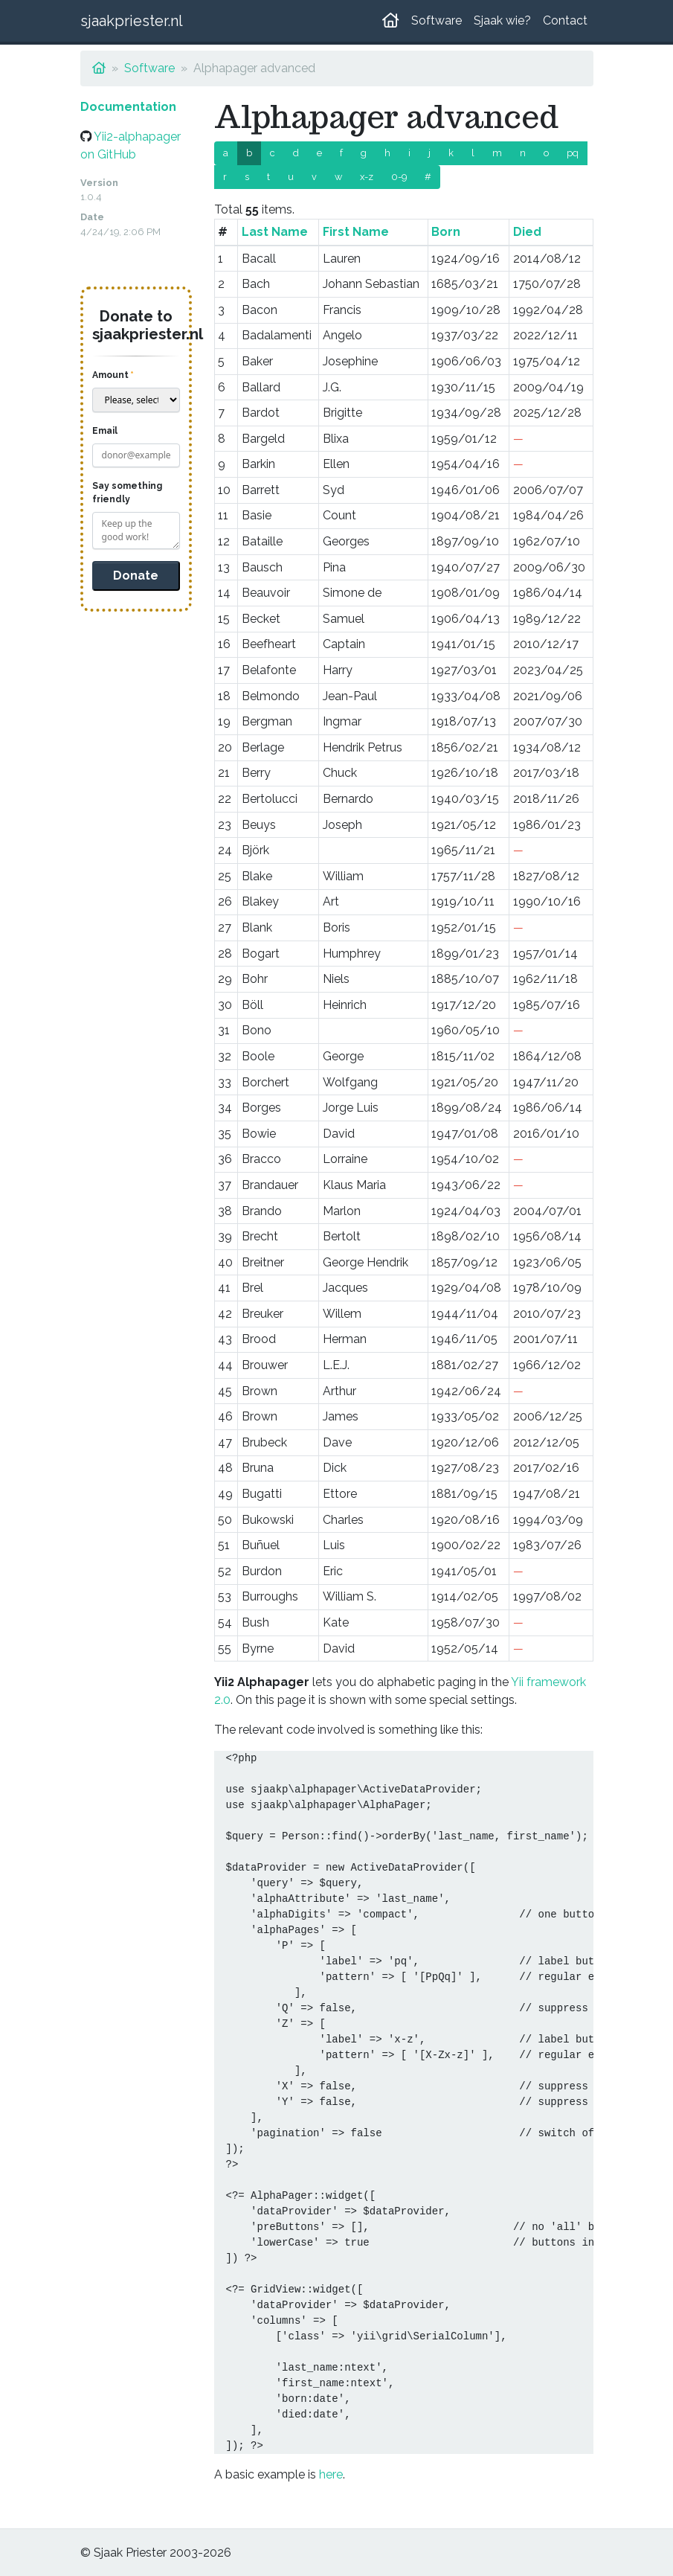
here (331, 2474)
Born (445, 232)
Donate (135, 575)
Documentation (128, 107)
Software (436, 20)
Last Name (275, 232)
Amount (110, 375)
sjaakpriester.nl (131, 21)
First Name (356, 232)
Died (527, 232)
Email (104, 431)
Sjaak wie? (502, 20)
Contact (565, 20)
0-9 (399, 176)
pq (573, 152)
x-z (366, 176)
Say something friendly (127, 492)
